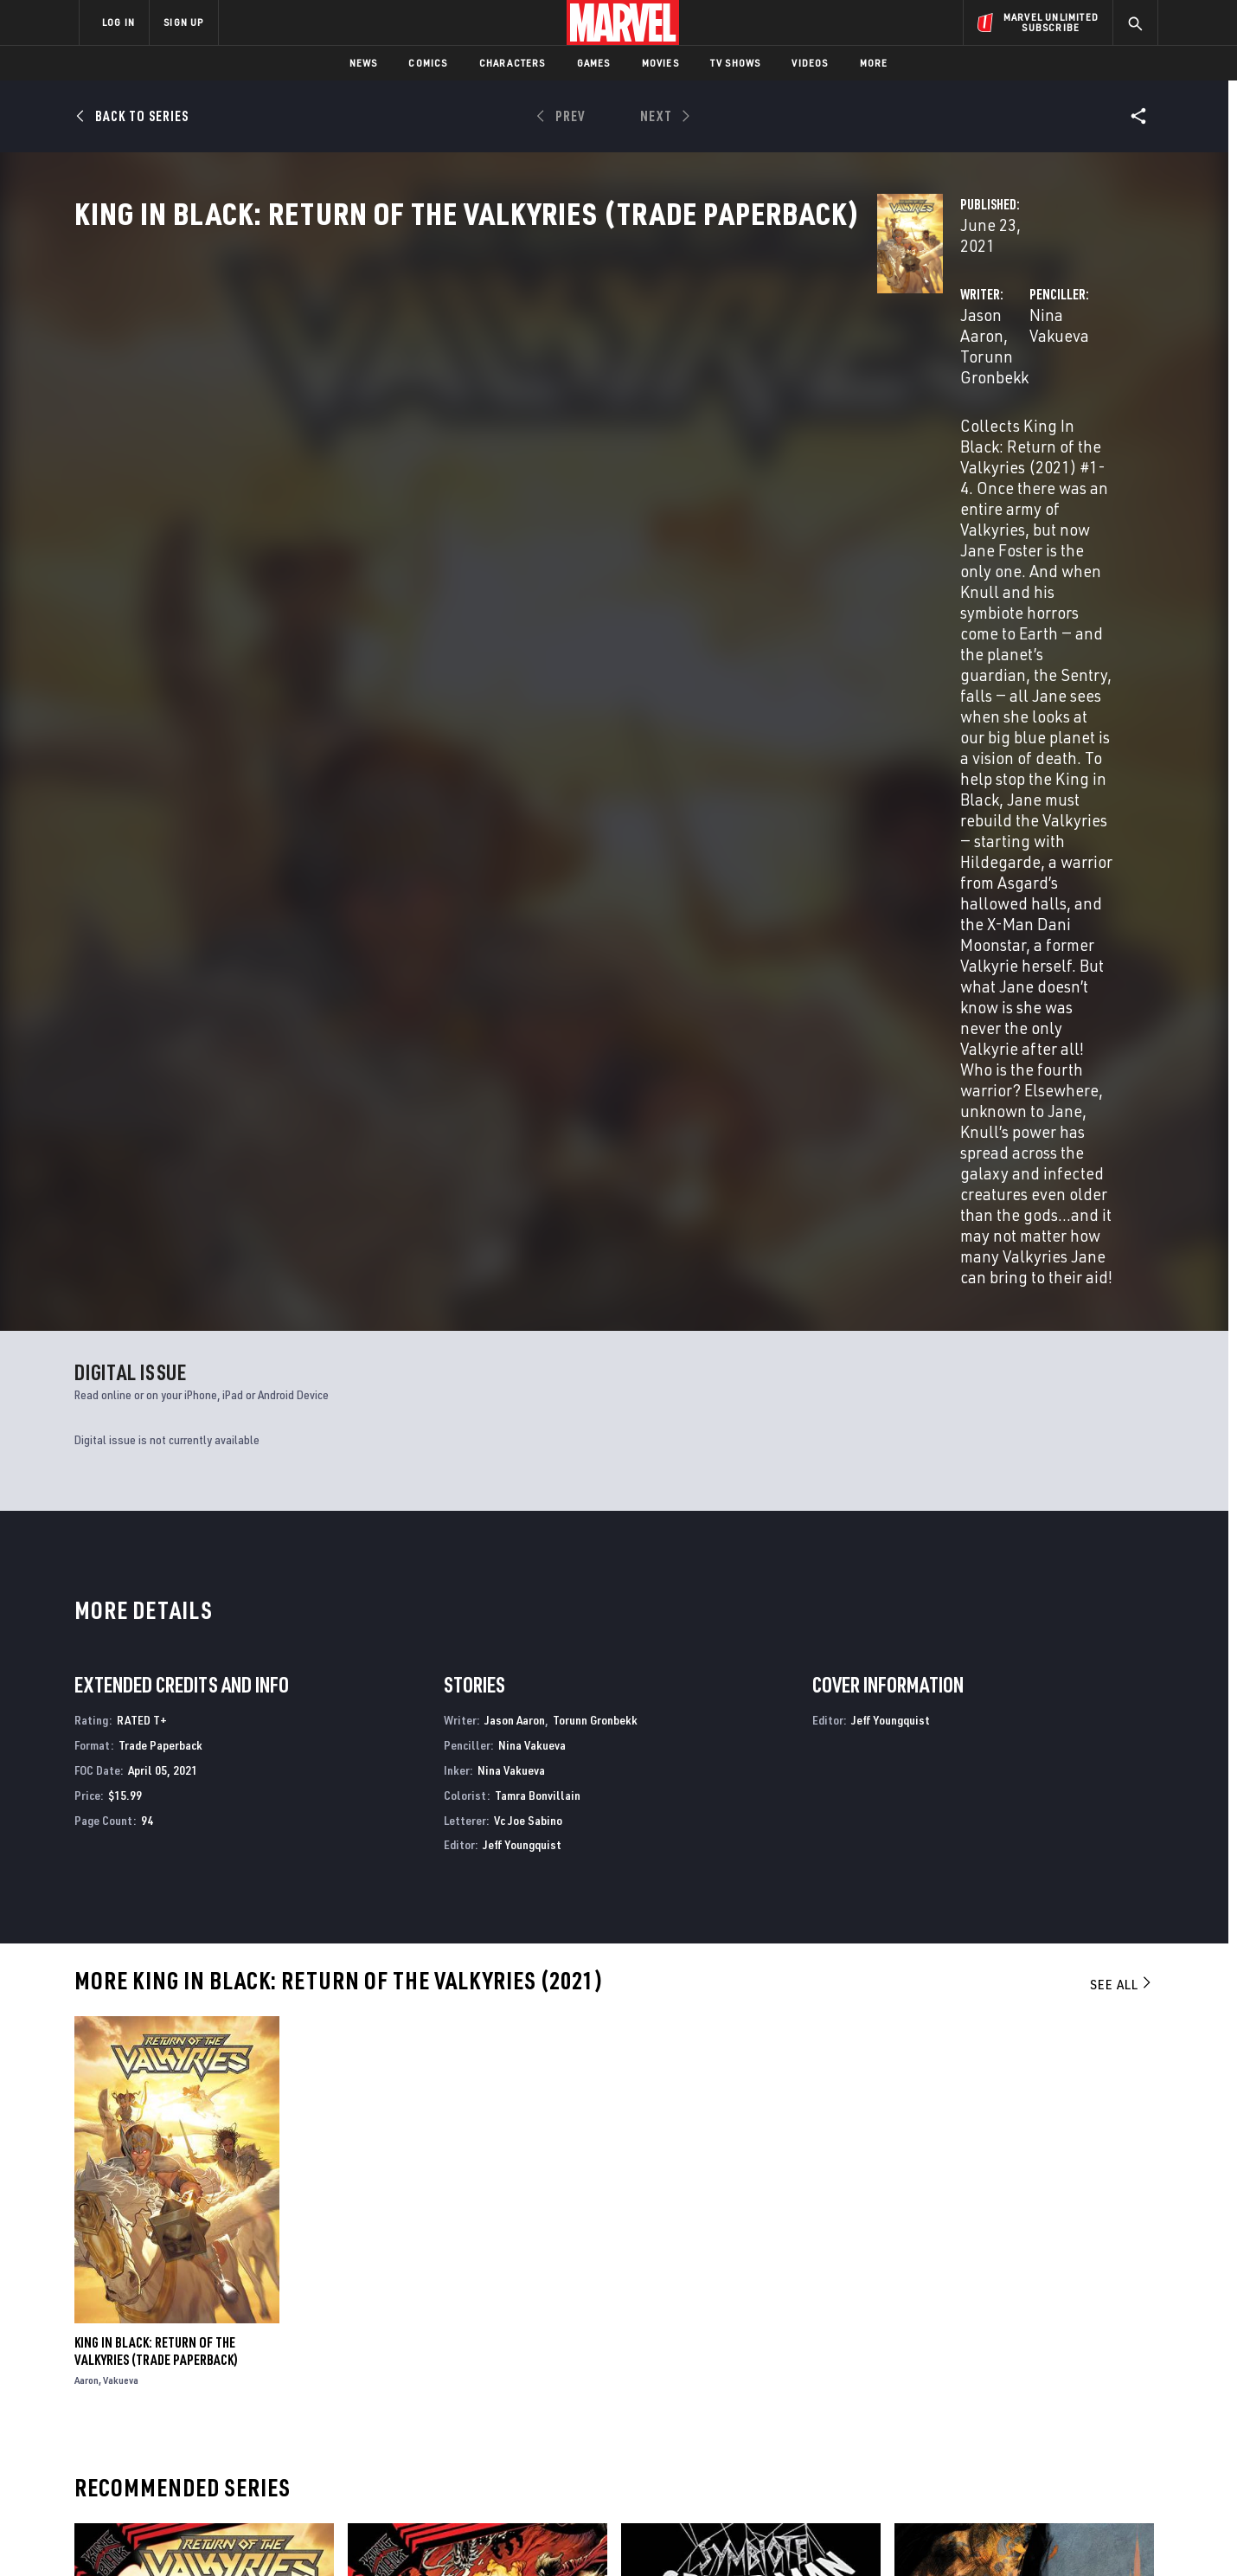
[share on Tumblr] (1094, 2388)
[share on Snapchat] (999, 2425)
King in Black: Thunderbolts (429, 2168)
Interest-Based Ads (916, 2534)
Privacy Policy (290, 2534)
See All (1122, 1350)
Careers (242, 2394)
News (363, 62)
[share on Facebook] (952, 2389)
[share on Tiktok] (951, 2461)
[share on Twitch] (1094, 2425)
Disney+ (406, 2370)
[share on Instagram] (1046, 2388)
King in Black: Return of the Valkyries (183, 2168)
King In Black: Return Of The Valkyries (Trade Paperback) (156, 1717)
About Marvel (259, 2345)
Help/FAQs (247, 2370)
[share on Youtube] (951, 2425)
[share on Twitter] (999, 2388)
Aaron (86, 1746)
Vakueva (120, 1746)
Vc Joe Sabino (528, 1186)
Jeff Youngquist (522, 1211)
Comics (427, 62)
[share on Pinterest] (1046, 2425)
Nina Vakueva (796, 408)
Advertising (419, 2345)
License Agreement (808, 2534)
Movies (660, 62)
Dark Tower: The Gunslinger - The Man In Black (1002, 2177)
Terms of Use (211, 2534)
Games (594, 62)
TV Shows (735, 62)
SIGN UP (183, 22)
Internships (254, 2419)
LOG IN (118, 22)
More (874, 62)
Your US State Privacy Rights (405, 2534)
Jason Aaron (442, 408)
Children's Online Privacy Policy (674, 2534)
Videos (810, 62)
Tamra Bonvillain (537, 1161)
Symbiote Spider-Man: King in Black (720, 2168)
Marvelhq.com (426, 2394)
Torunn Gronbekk (556, 408)
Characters (512, 62)
